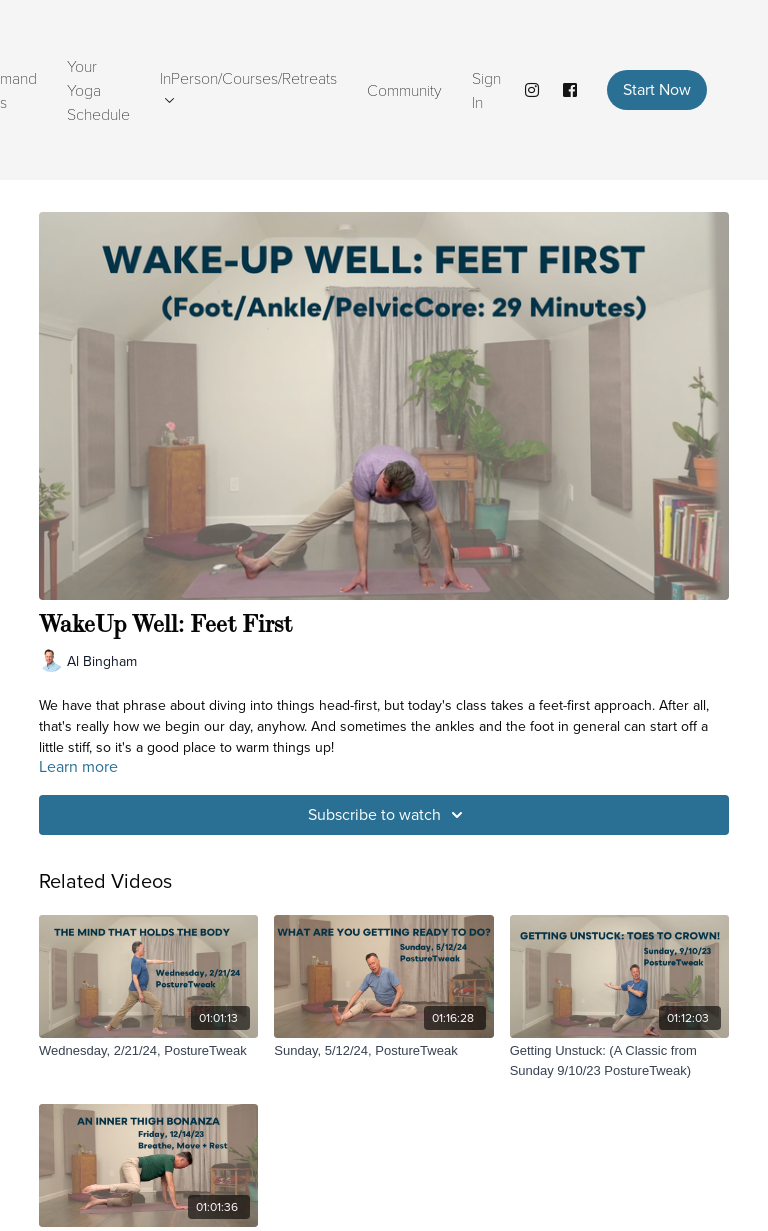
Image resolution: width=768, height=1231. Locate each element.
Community (404, 89)
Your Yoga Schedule (98, 89)
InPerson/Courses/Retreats (248, 85)
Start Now (657, 89)
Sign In (486, 89)
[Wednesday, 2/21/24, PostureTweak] (148, 1051)
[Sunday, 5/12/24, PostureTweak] (383, 1051)
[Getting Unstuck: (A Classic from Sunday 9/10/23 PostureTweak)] (619, 1060)
